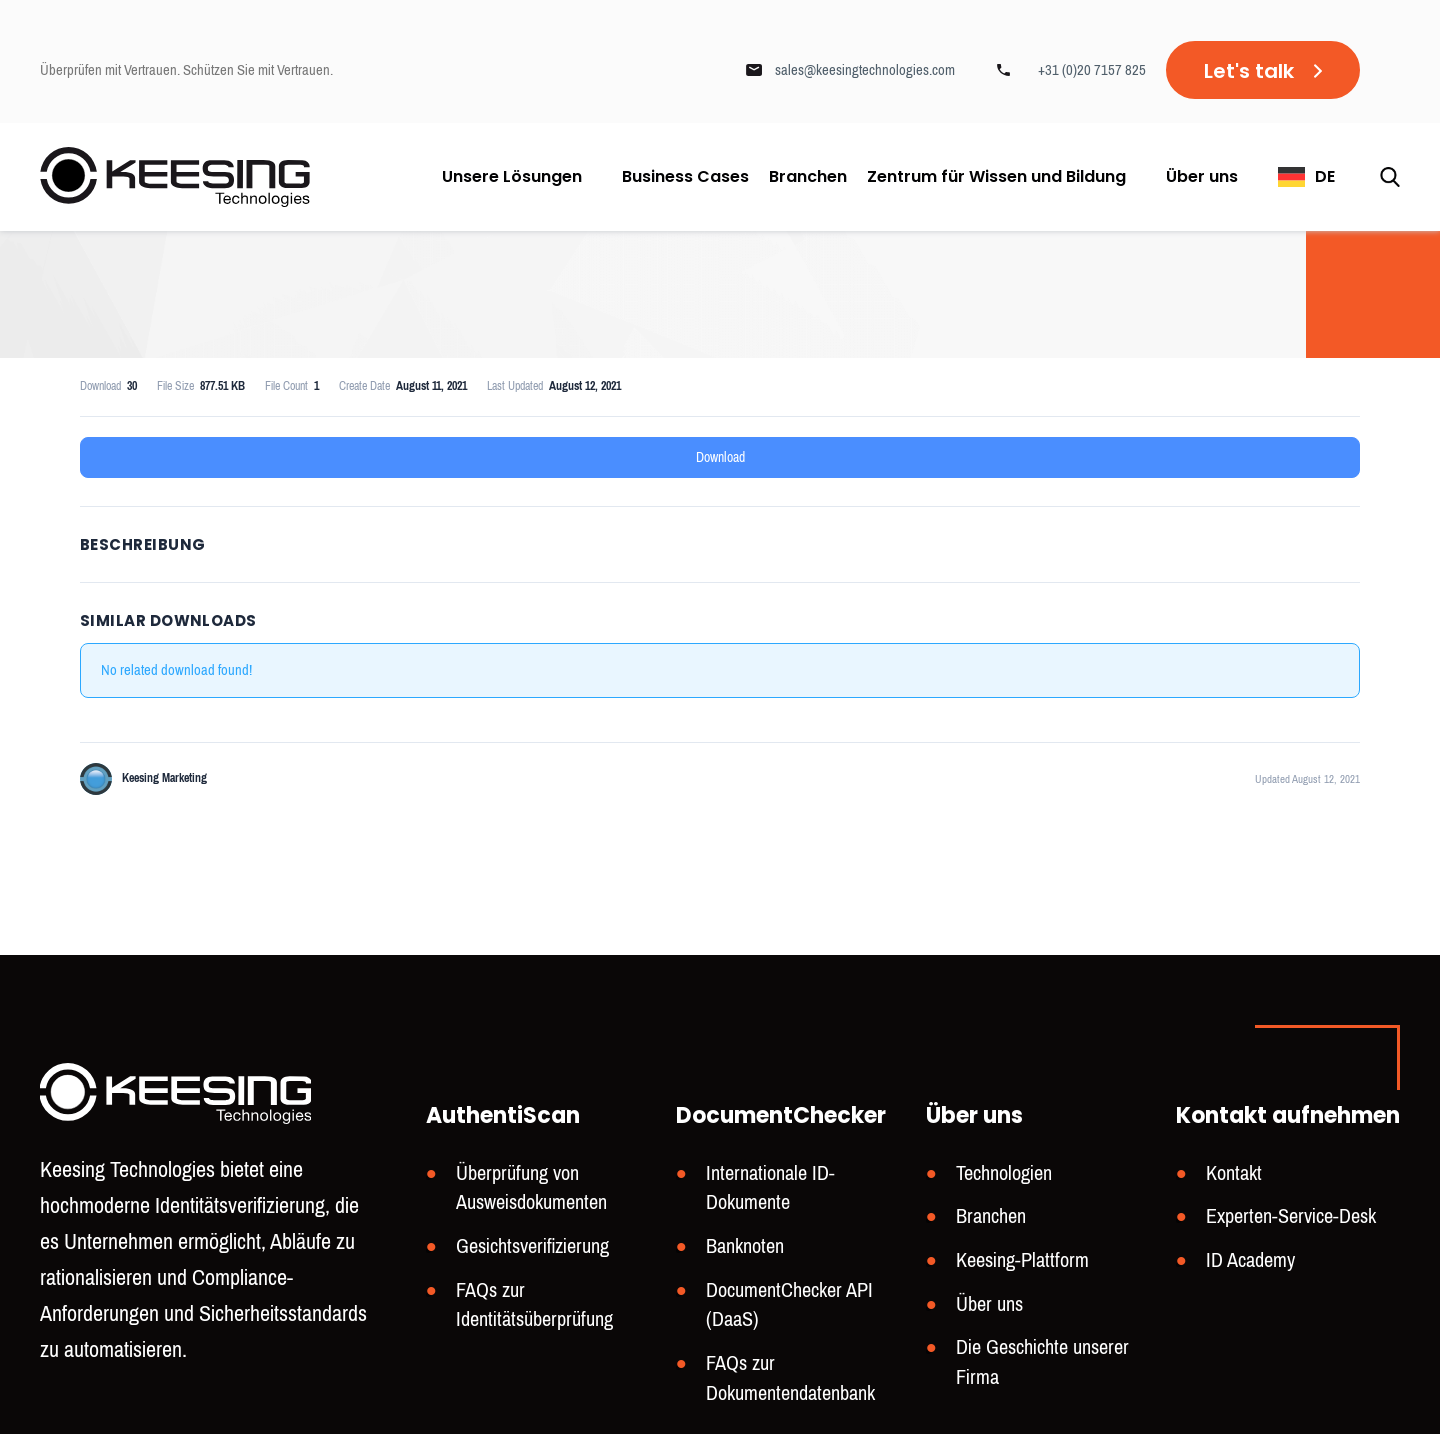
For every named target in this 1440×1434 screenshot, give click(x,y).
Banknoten (745, 1246)
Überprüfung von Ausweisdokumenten (531, 1188)
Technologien (1004, 1173)
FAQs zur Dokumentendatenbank (790, 1378)
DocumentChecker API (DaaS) (789, 1305)
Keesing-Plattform (1022, 1260)
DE (1325, 176)
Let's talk (1249, 71)
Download (720, 457)
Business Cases (685, 177)
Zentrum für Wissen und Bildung (996, 176)
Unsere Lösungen (512, 176)
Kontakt (1234, 1173)
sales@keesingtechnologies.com (865, 70)
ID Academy (1250, 1260)
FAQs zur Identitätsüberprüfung (534, 1305)
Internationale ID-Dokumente (770, 1188)
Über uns (1202, 176)
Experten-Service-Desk (1291, 1216)
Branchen (808, 177)
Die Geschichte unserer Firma (1042, 1362)
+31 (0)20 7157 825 (1092, 70)
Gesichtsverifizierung (532, 1246)
